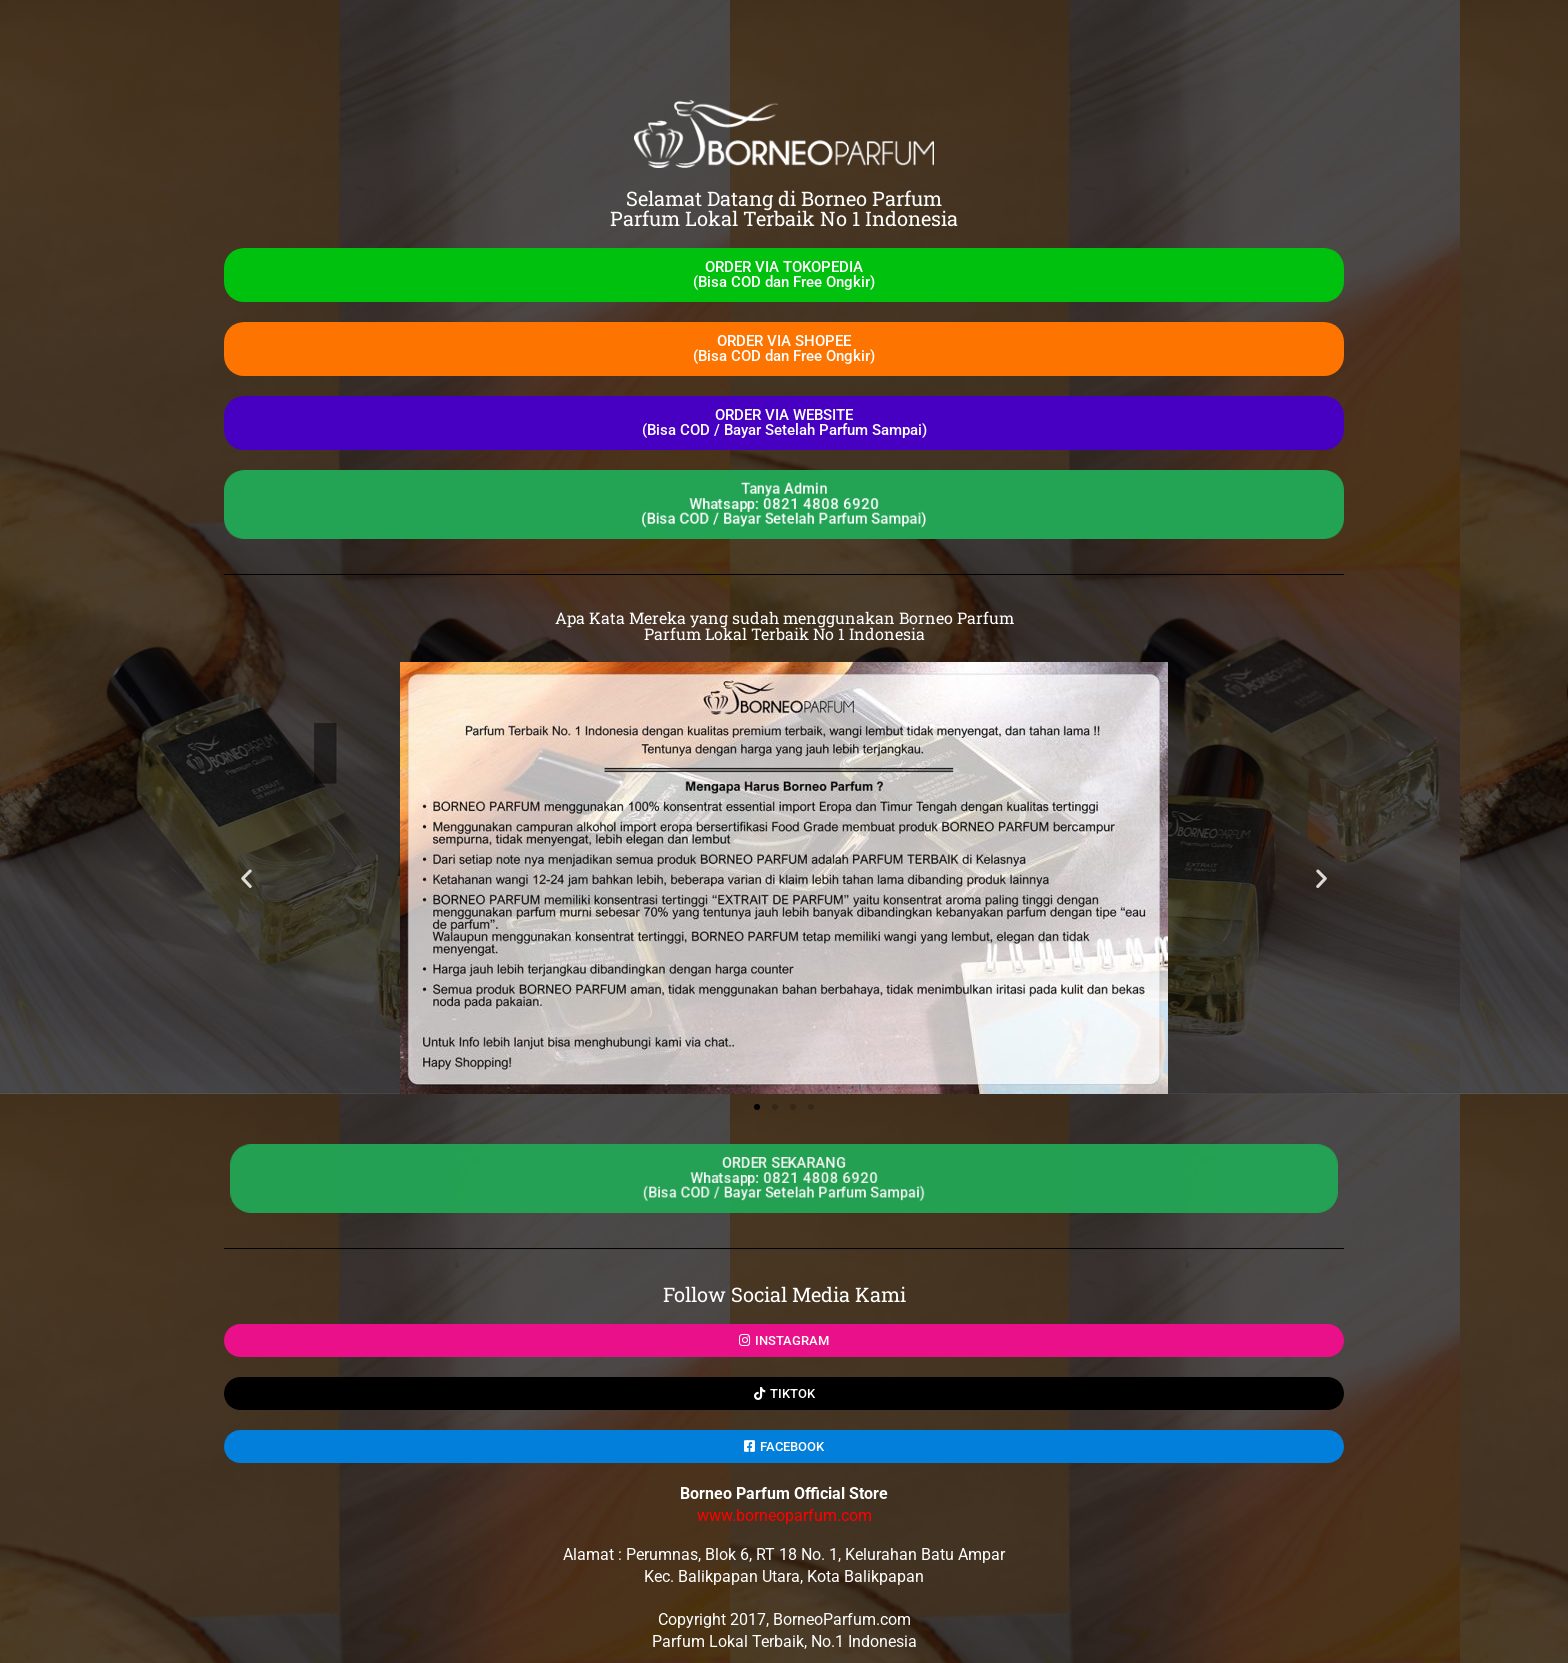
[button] (246, 878)
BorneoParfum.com (842, 1619)
